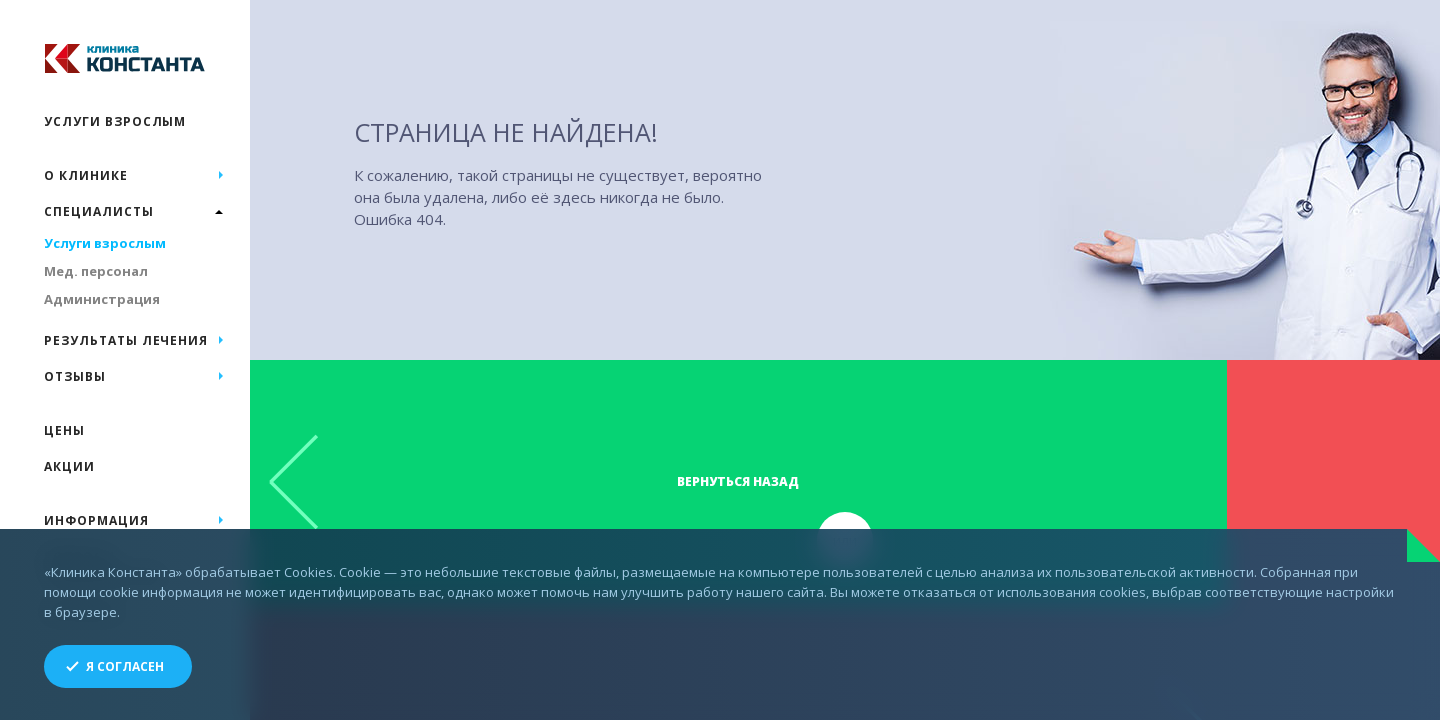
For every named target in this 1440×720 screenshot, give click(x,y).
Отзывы (75, 376)
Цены (64, 430)
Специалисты (99, 211)
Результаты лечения (126, 340)
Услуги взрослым (115, 121)
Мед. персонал (96, 271)
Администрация (102, 299)
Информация (96, 520)
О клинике (86, 175)
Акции (69, 466)
